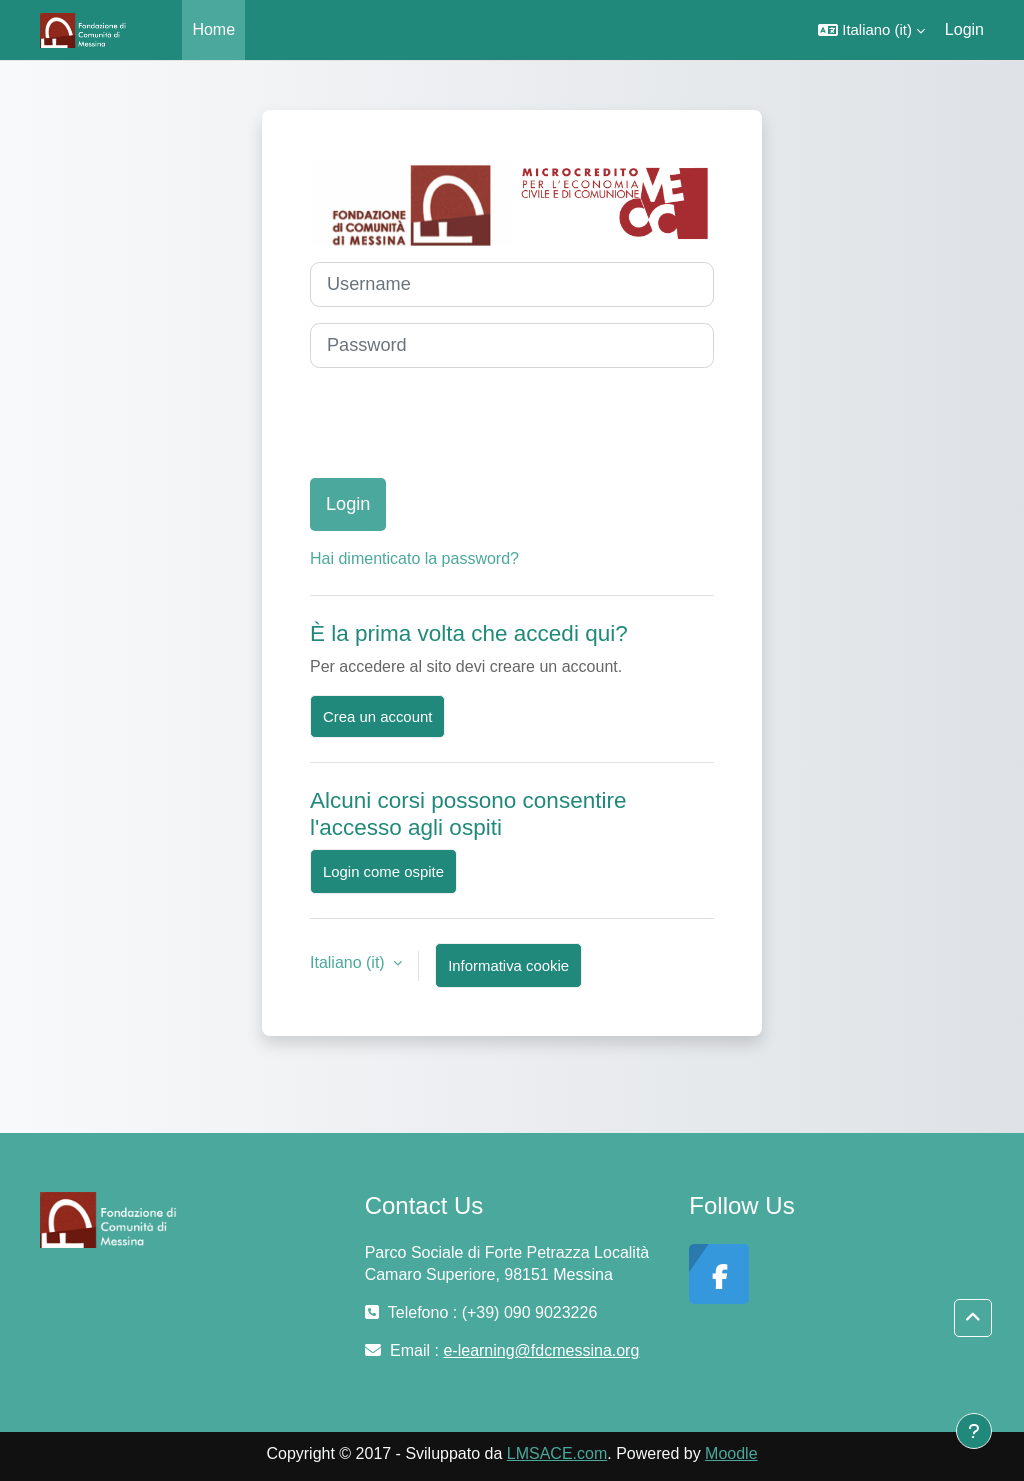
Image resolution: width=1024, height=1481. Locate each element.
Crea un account (377, 716)
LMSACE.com (557, 1453)
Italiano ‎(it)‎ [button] (349, 962)
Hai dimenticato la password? (414, 558)
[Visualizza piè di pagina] (974, 1431)
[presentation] (462, 423)
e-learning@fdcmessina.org (541, 1350)
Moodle (731, 1453)
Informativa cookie (508, 965)
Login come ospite (383, 871)
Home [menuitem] (213, 29)
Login (964, 29)
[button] (871, 30)
